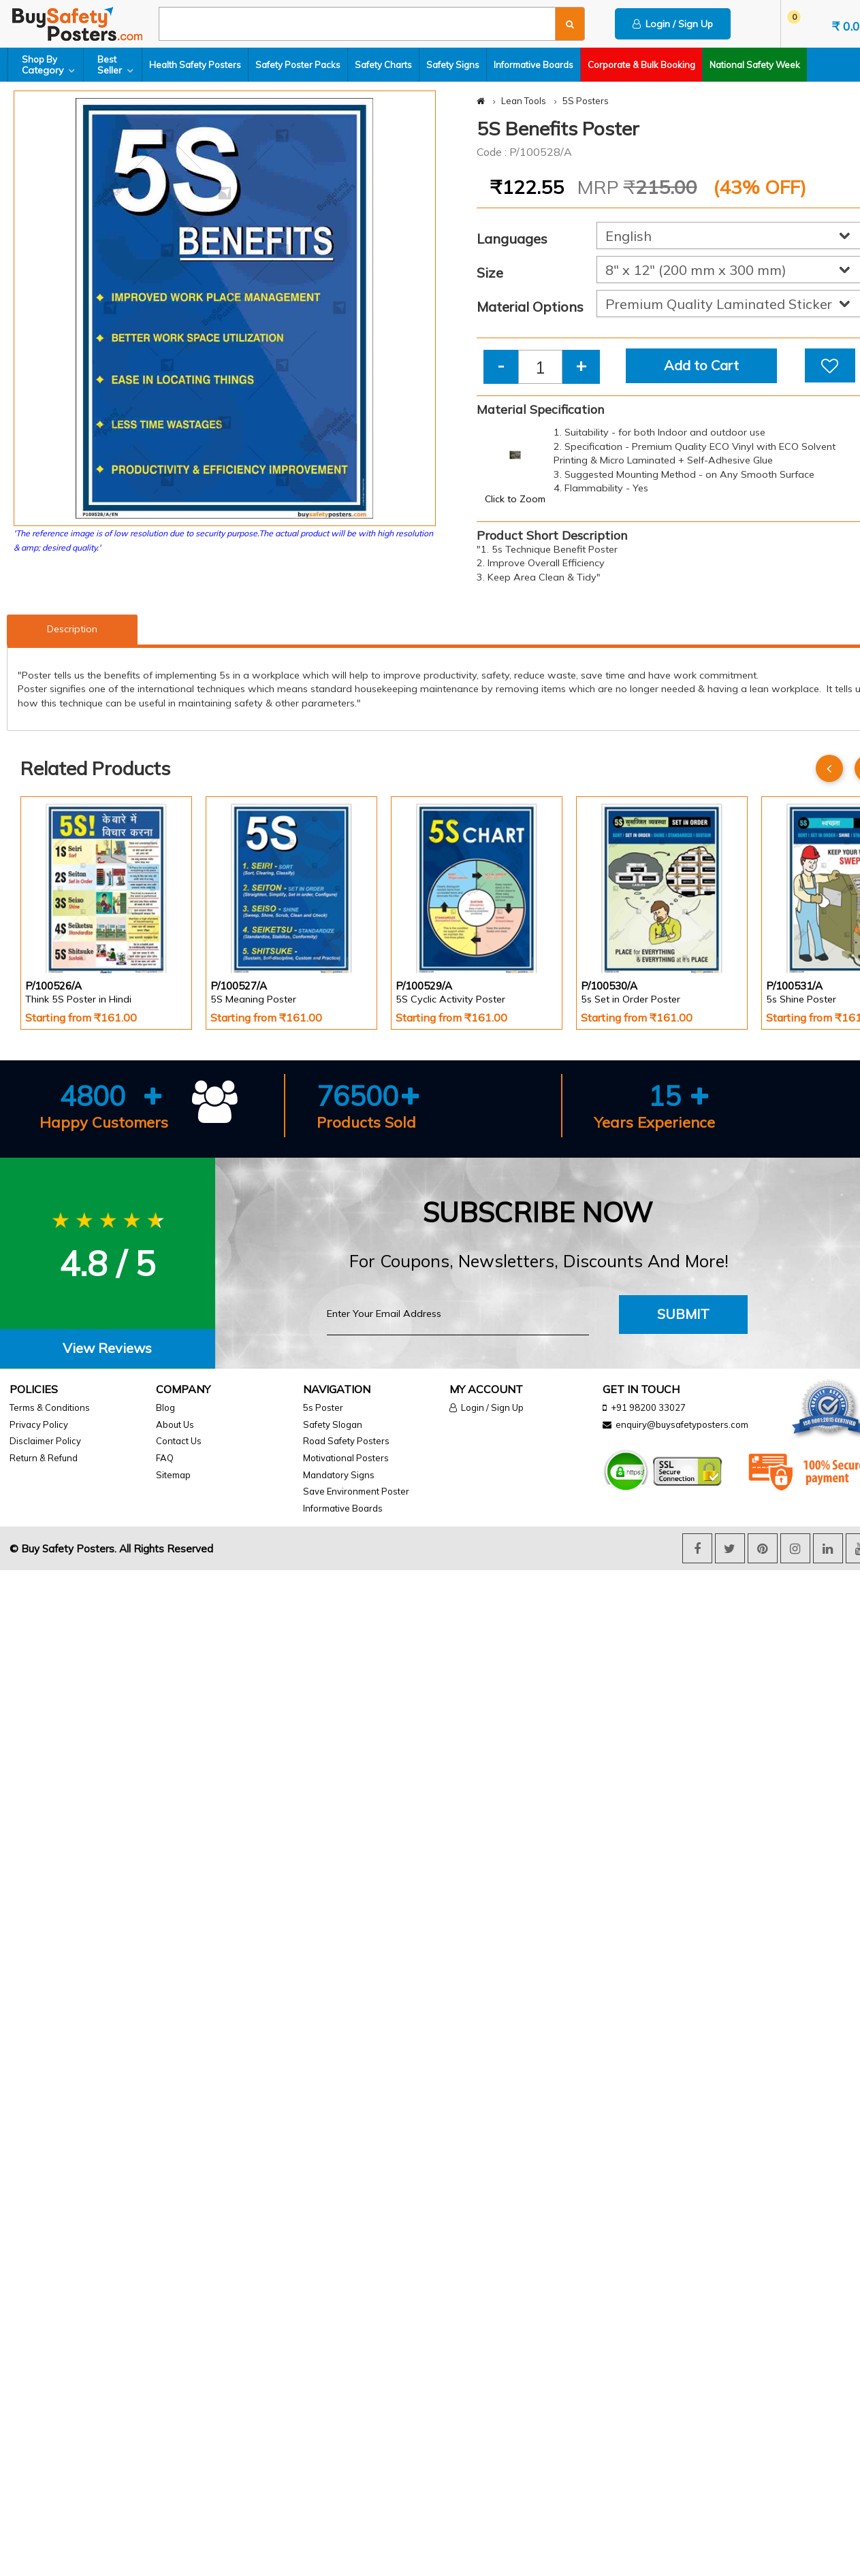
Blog (165, 1407)
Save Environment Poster (356, 1491)
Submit (683, 1313)
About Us (175, 1424)
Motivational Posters (346, 1457)
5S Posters (585, 100)
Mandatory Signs (339, 1474)
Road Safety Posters (346, 1440)
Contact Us (179, 1440)
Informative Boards (533, 64)
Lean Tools (523, 100)
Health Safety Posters (195, 64)
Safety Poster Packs (297, 64)
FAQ (165, 1457)
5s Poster (323, 1407)
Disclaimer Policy (45, 1440)
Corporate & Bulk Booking (641, 64)
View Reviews (107, 1347)
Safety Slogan (332, 1424)
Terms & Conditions (50, 1407)
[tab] (107, 1348)
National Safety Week (755, 64)
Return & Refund (44, 1457)
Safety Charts (383, 64)
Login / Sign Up (673, 24)
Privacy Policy (39, 1424)
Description (72, 629)
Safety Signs (452, 64)
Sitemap (173, 1474)
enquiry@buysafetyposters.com (682, 1424)
